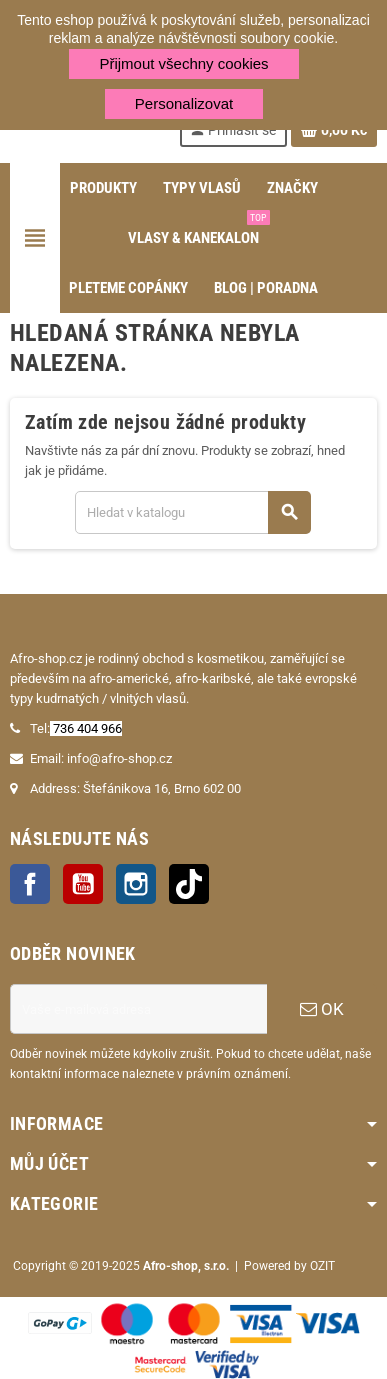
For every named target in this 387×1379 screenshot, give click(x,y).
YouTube (83, 884)
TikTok (189, 884)
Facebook (30, 884)
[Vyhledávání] (193, 512)
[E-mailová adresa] (138, 1009)
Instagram (136, 884)
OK (322, 1009)
